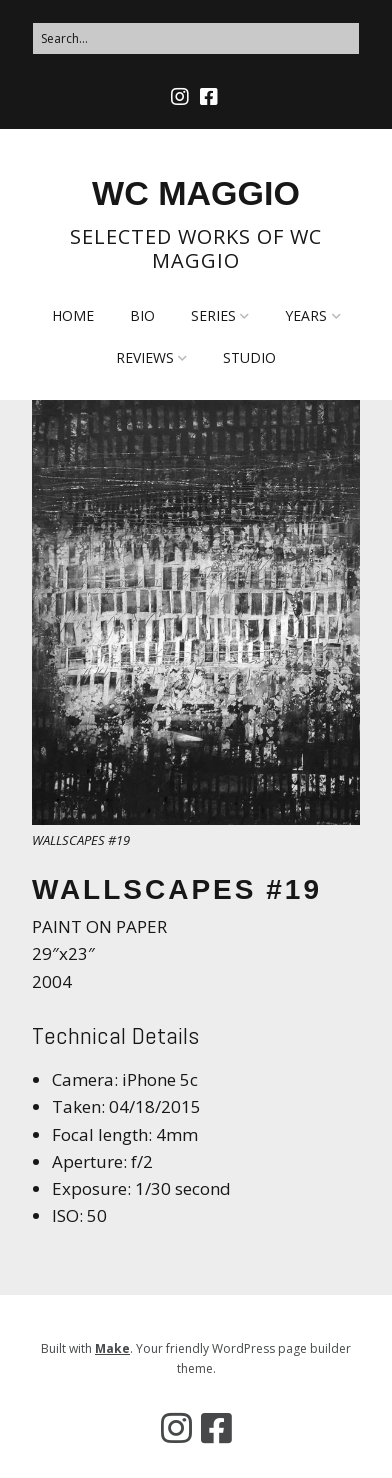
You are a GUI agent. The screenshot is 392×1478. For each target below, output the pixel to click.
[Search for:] (196, 38)
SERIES (213, 315)
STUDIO (249, 357)
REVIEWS (145, 357)
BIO (142, 315)
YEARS (306, 315)
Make (112, 1348)
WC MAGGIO (196, 193)
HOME (73, 315)
